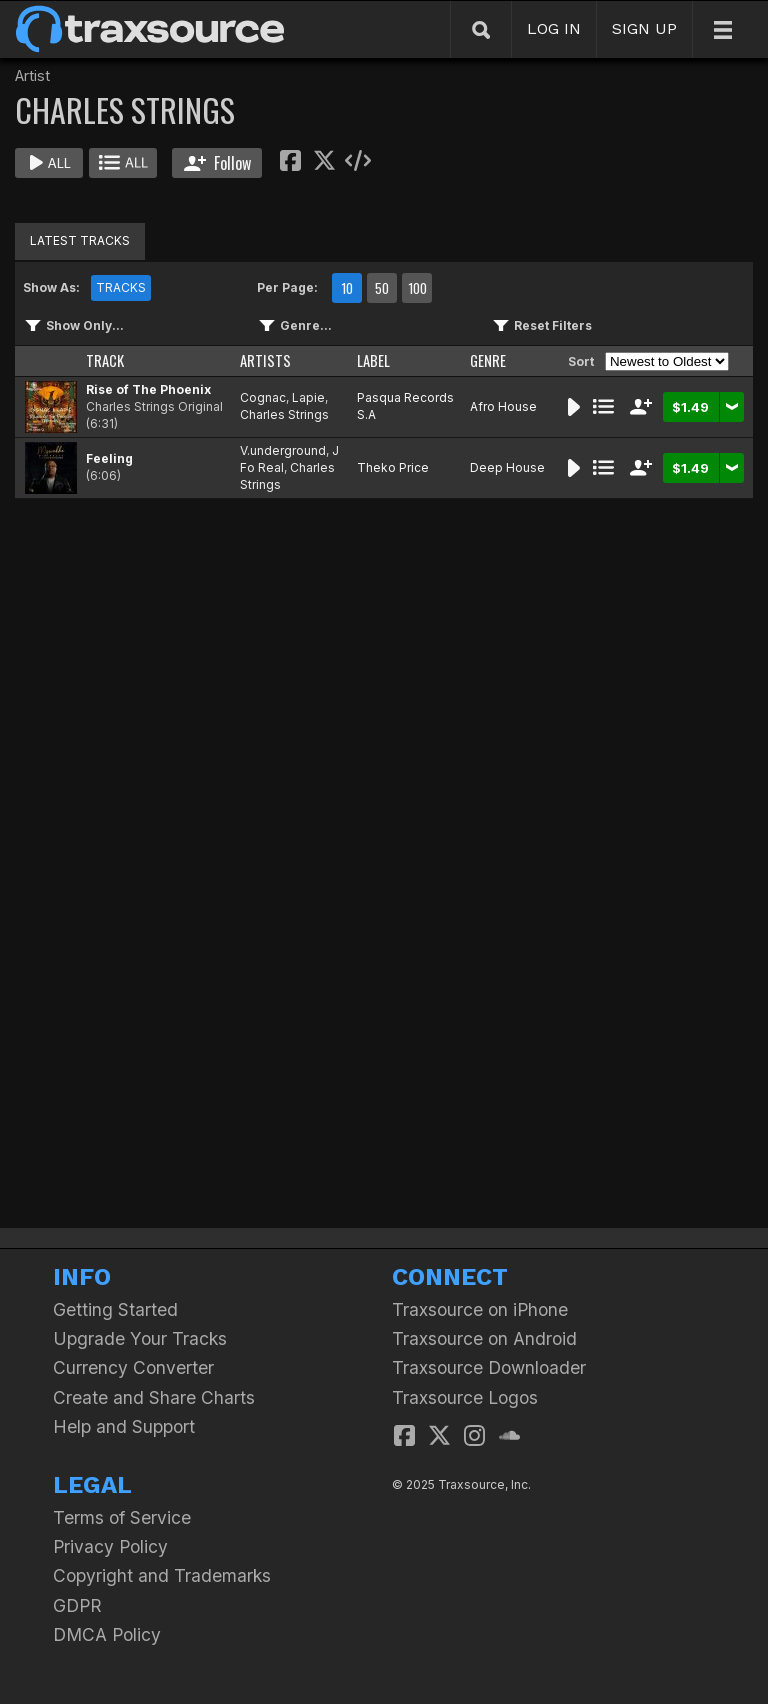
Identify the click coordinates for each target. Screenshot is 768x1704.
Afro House (503, 406)
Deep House (507, 467)
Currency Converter (133, 1367)
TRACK (105, 360)
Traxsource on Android (484, 1338)
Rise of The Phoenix (148, 389)
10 (347, 288)
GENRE (488, 360)
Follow (217, 163)
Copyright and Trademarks (162, 1575)
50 (382, 288)
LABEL (373, 360)
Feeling (109, 458)
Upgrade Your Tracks (140, 1338)
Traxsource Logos (465, 1397)
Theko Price (393, 467)
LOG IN (554, 28)
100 (417, 288)
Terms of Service (122, 1517)
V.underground (283, 450)
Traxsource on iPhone (480, 1309)
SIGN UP (644, 28)
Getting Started (115, 1309)
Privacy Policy (110, 1546)
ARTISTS (265, 360)
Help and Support (124, 1426)
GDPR (77, 1605)
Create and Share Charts (154, 1397)
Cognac (263, 397)
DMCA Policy (107, 1634)
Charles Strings (284, 414)
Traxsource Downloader (489, 1367)
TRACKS (121, 287)
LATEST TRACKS (80, 240)
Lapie (308, 397)
